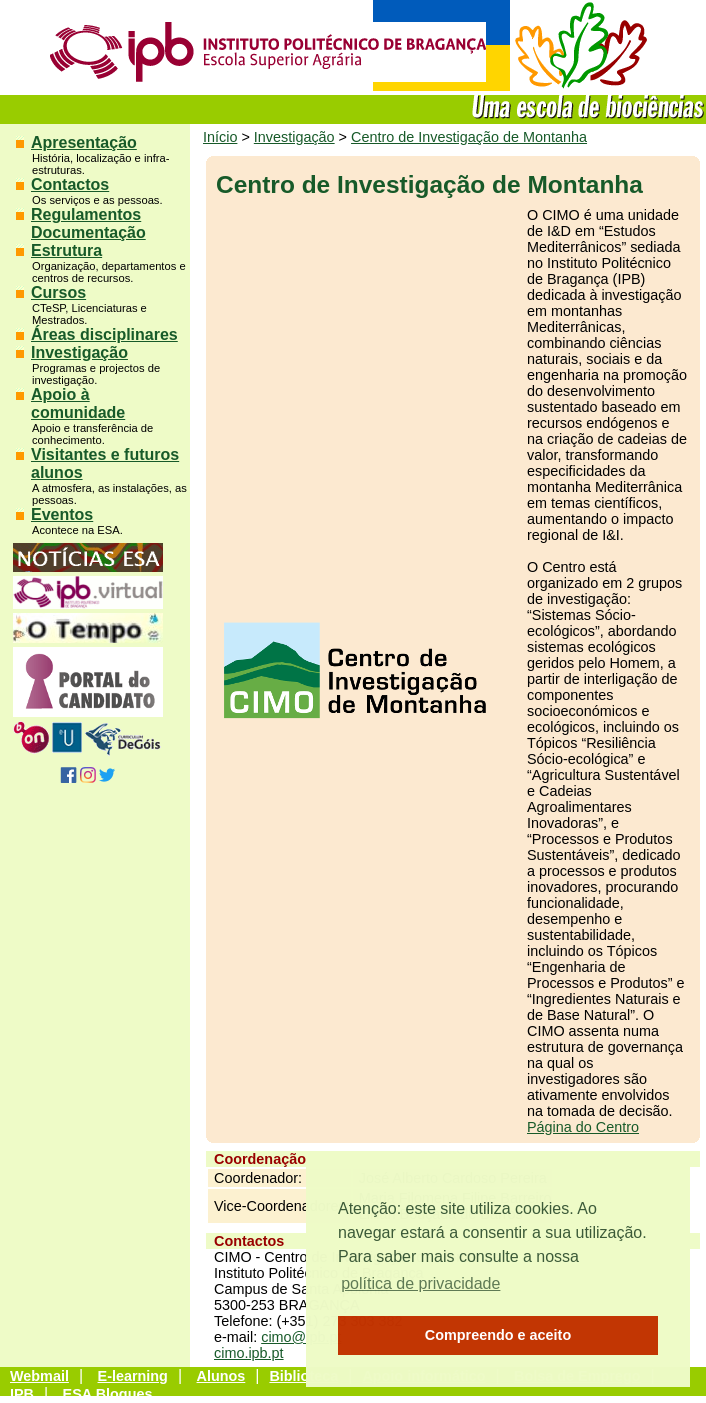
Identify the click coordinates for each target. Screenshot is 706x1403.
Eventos (62, 514)
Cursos (58, 292)
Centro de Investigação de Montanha (469, 137)
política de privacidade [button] (420, 1283)
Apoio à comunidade (78, 403)
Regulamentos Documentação (88, 223)
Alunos (221, 1376)
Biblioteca (303, 1376)
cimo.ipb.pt (249, 1353)
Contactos (70, 184)
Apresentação (84, 142)
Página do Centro (583, 1127)
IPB (22, 1394)
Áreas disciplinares (104, 334)
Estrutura (66, 250)
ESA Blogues (108, 1394)
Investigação (79, 352)
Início (220, 137)
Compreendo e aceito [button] (498, 1335)
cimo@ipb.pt (301, 1337)
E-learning (133, 1376)
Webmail (39, 1376)
